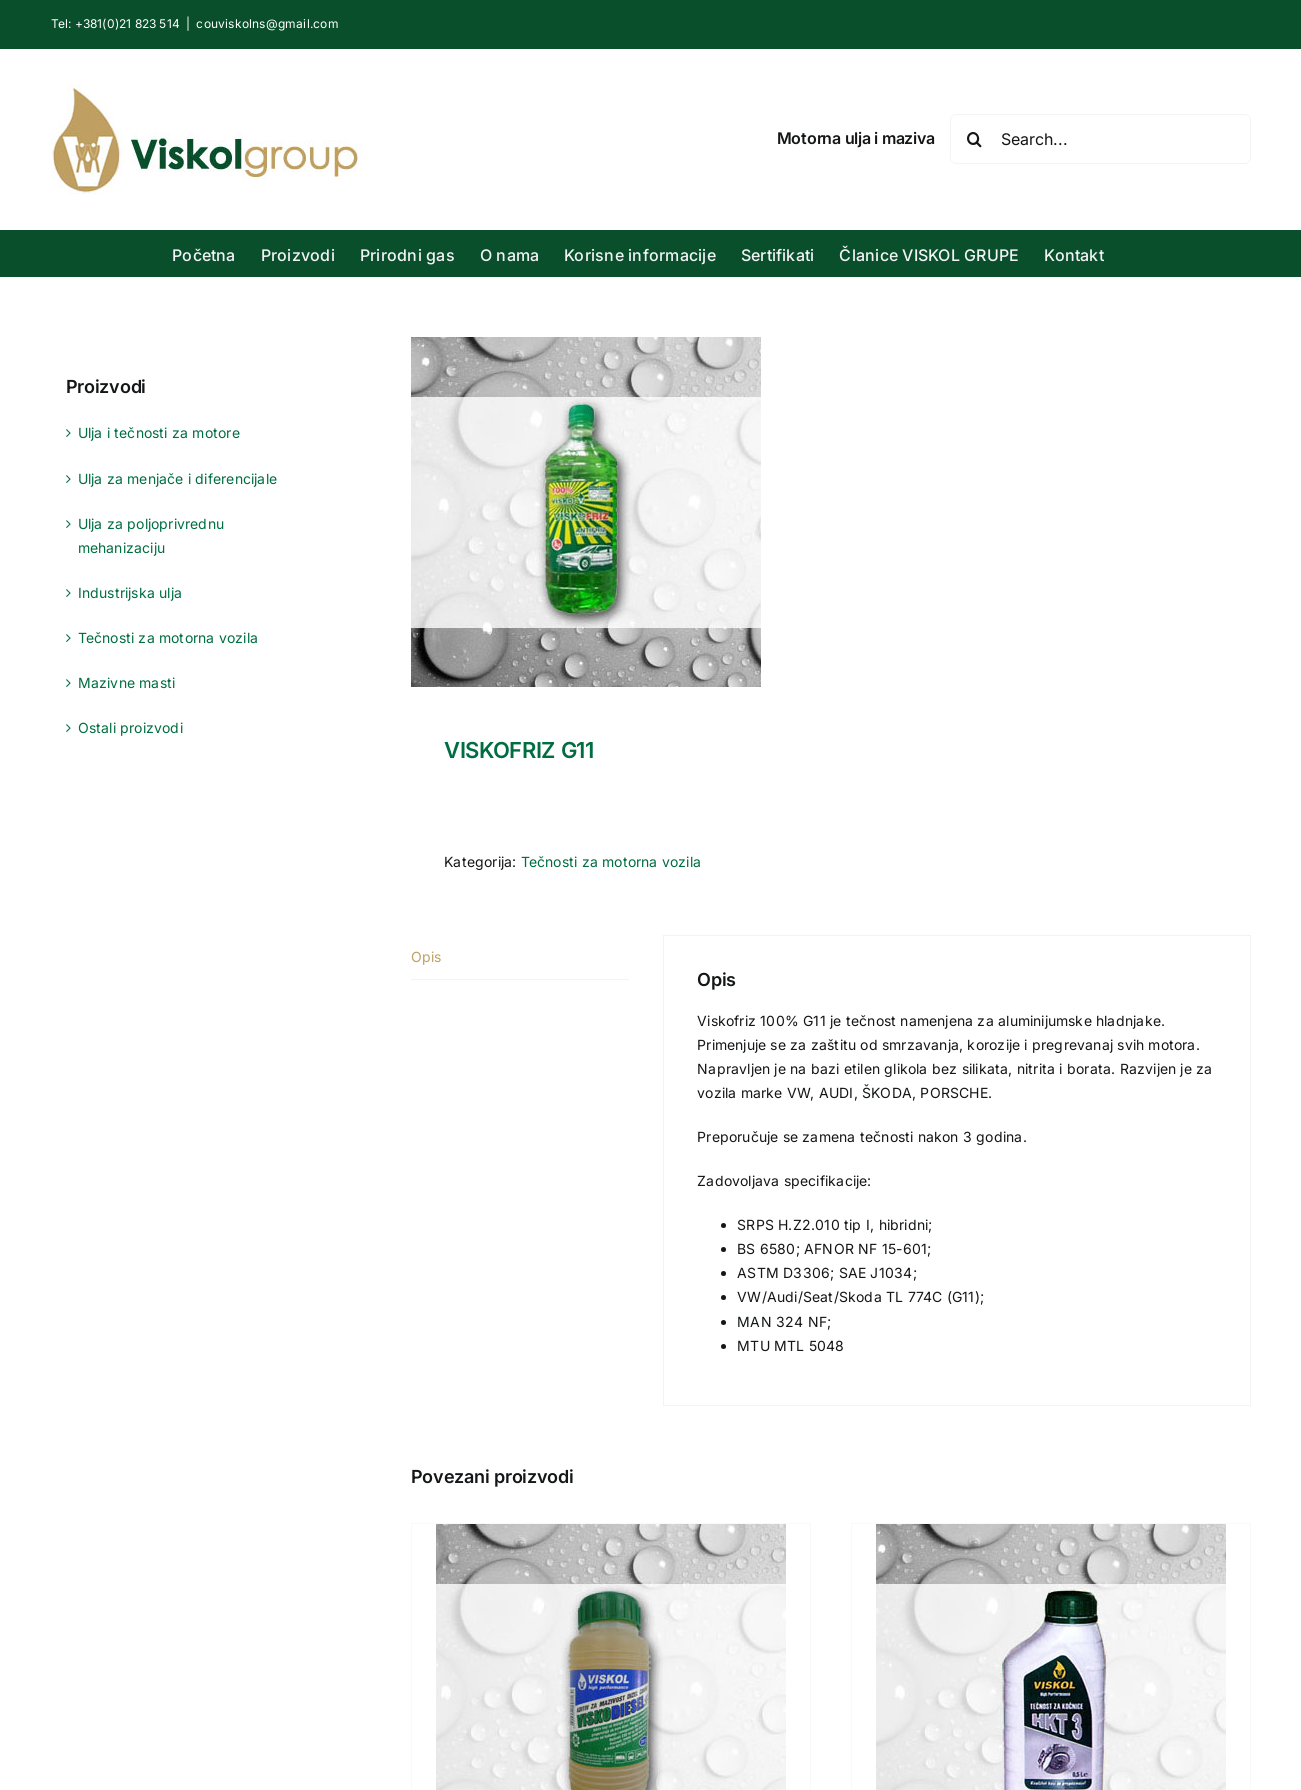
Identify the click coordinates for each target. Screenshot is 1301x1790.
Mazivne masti (127, 682)
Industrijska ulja (130, 592)
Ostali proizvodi (130, 727)
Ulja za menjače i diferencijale (178, 478)
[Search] (975, 139)
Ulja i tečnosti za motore (159, 432)
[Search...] (1100, 139)
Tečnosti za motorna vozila (611, 861)
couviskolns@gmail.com (267, 23)
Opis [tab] (426, 956)
